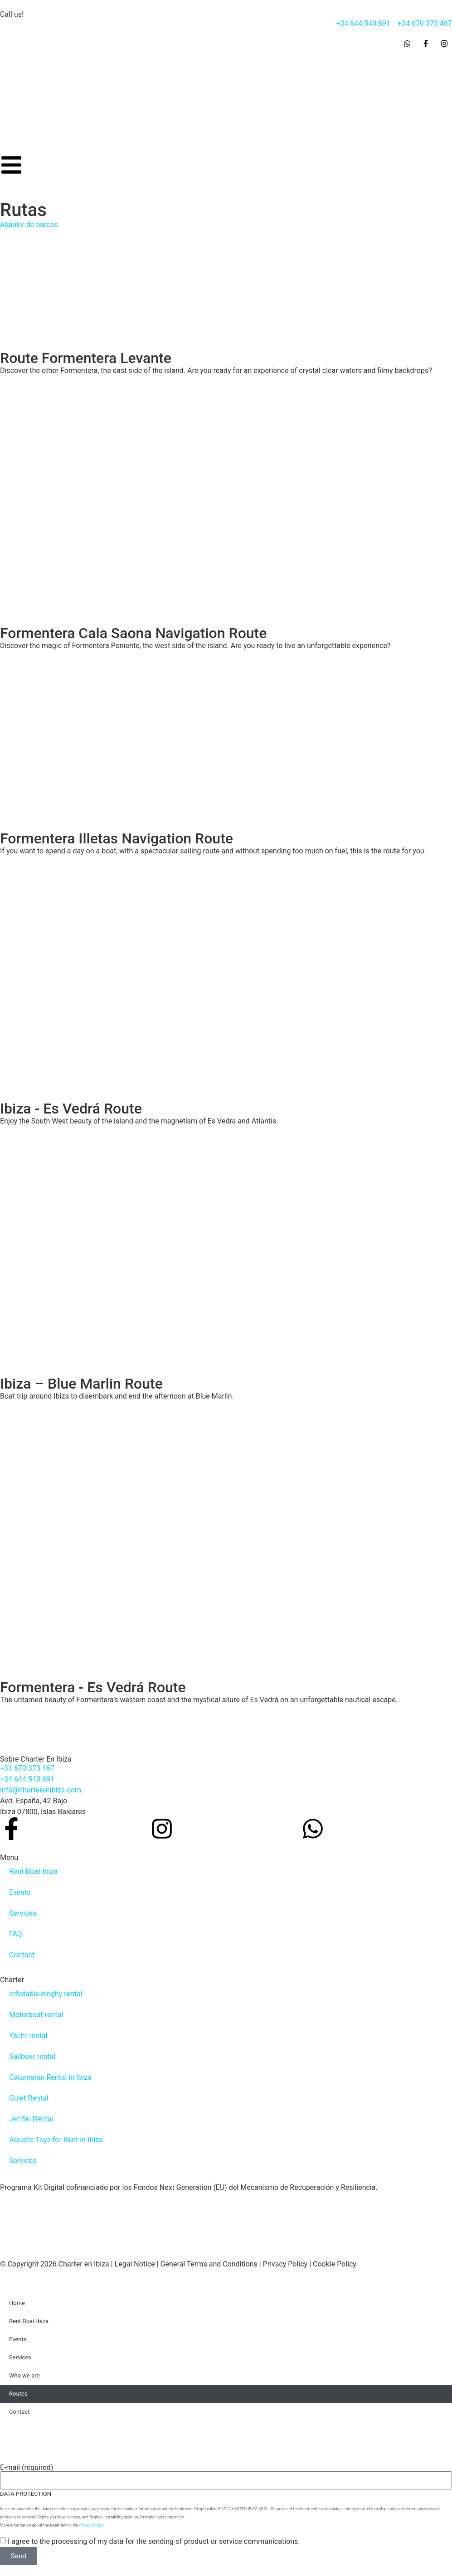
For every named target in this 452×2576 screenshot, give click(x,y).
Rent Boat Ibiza (33, 1871)
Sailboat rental (32, 2056)
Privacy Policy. (92, 2525)
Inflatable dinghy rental (46, 1994)
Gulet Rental (28, 2098)
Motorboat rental (36, 2014)
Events (19, 1892)
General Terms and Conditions (209, 2264)
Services (22, 1913)
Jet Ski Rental (31, 2119)
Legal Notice (135, 2264)
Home (17, 2303)
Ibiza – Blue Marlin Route (81, 1383)
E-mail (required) (26, 2467)
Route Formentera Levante (85, 358)
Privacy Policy (285, 2264)
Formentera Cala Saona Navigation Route (133, 633)
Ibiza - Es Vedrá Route (71, 1108)
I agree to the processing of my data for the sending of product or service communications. (154, 2541)
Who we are (24, 2375)
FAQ (15, 1934)
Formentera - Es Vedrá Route (93, 1687)
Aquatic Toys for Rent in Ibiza (56, 2139)
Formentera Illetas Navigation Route (116, 838)
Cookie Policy (334, 2264)
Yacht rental (28, 2035)
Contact (21, 1955)
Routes (18, 2393)
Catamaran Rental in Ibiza (50, 2077)
